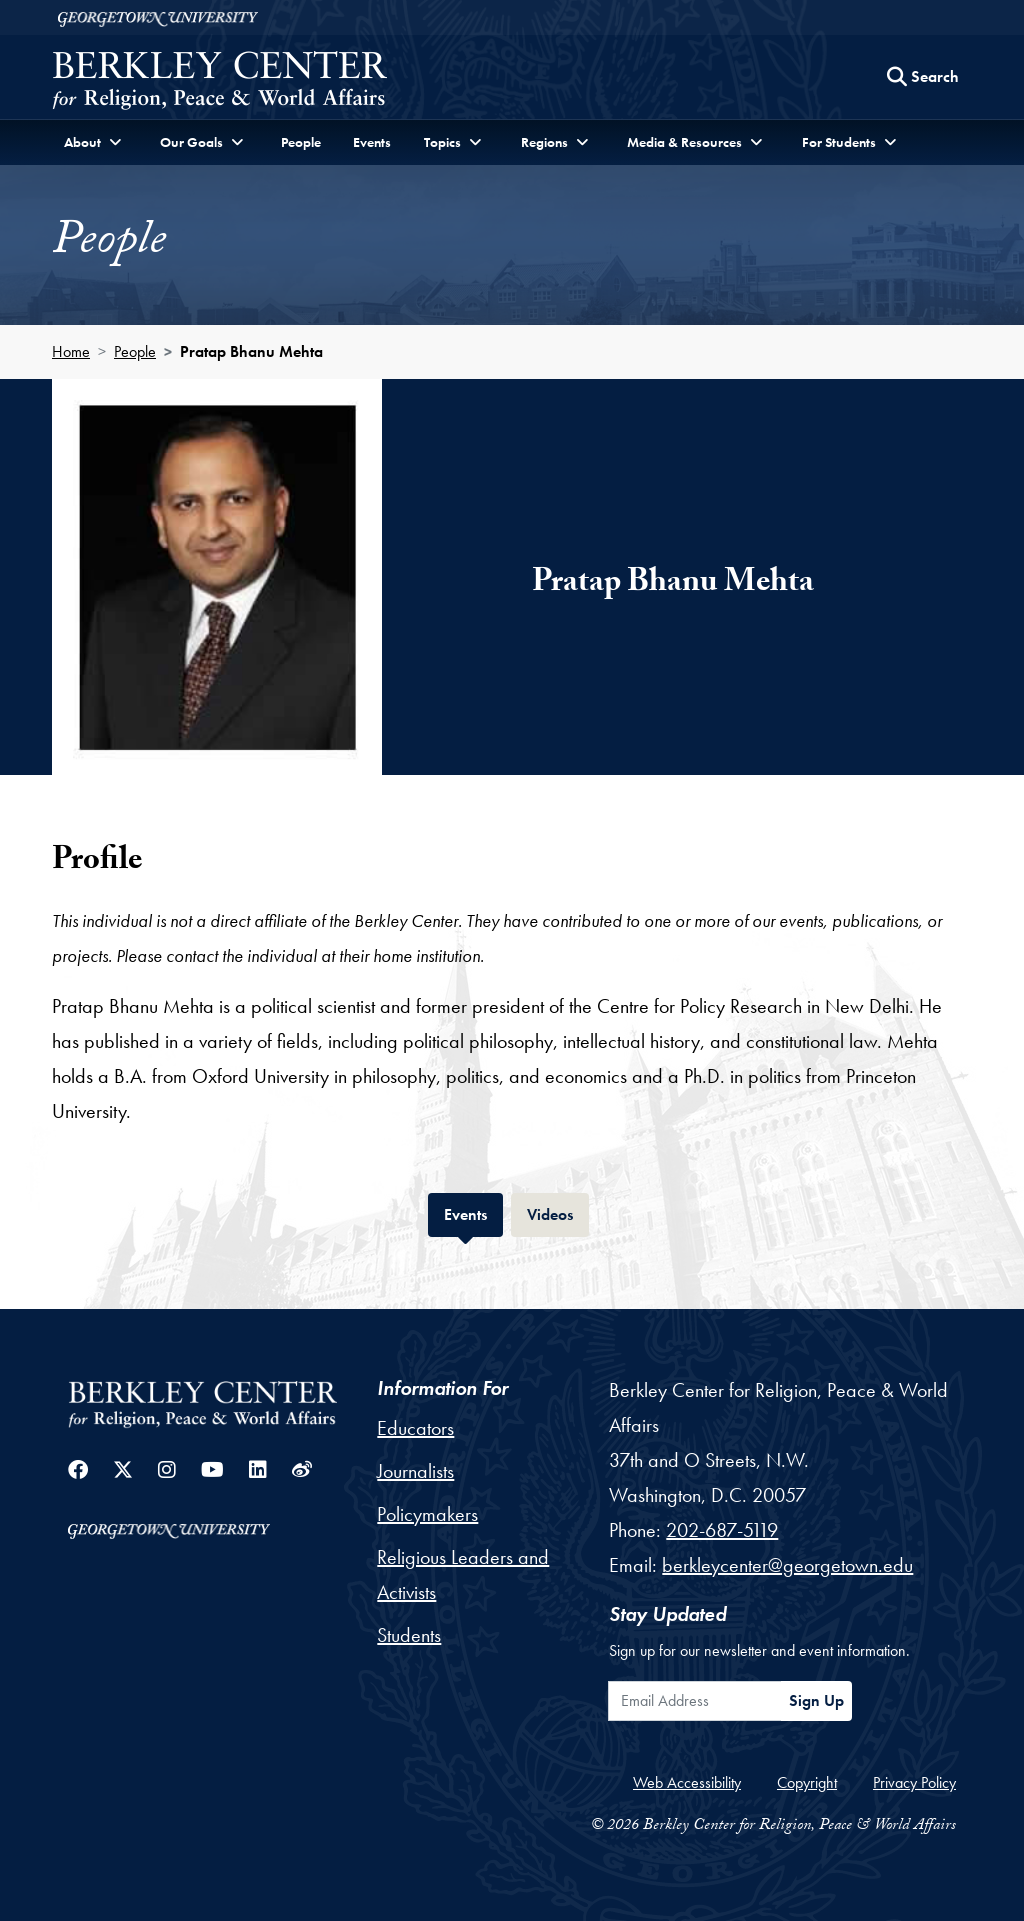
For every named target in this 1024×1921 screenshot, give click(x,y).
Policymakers (427, 1514)
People (301, 142)
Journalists (415, 1471)
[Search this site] (923, 77)
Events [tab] (473, 1212)
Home (71, 351)
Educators (415, 1428)
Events (372, 142)
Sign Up (816, 1700)
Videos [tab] (558, 1212)
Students (409, 1635)
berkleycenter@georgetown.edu (787, 1565)
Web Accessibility (687, 1782)
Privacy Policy (914, 1782)
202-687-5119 (722, 1530)
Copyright (807, 1782)
